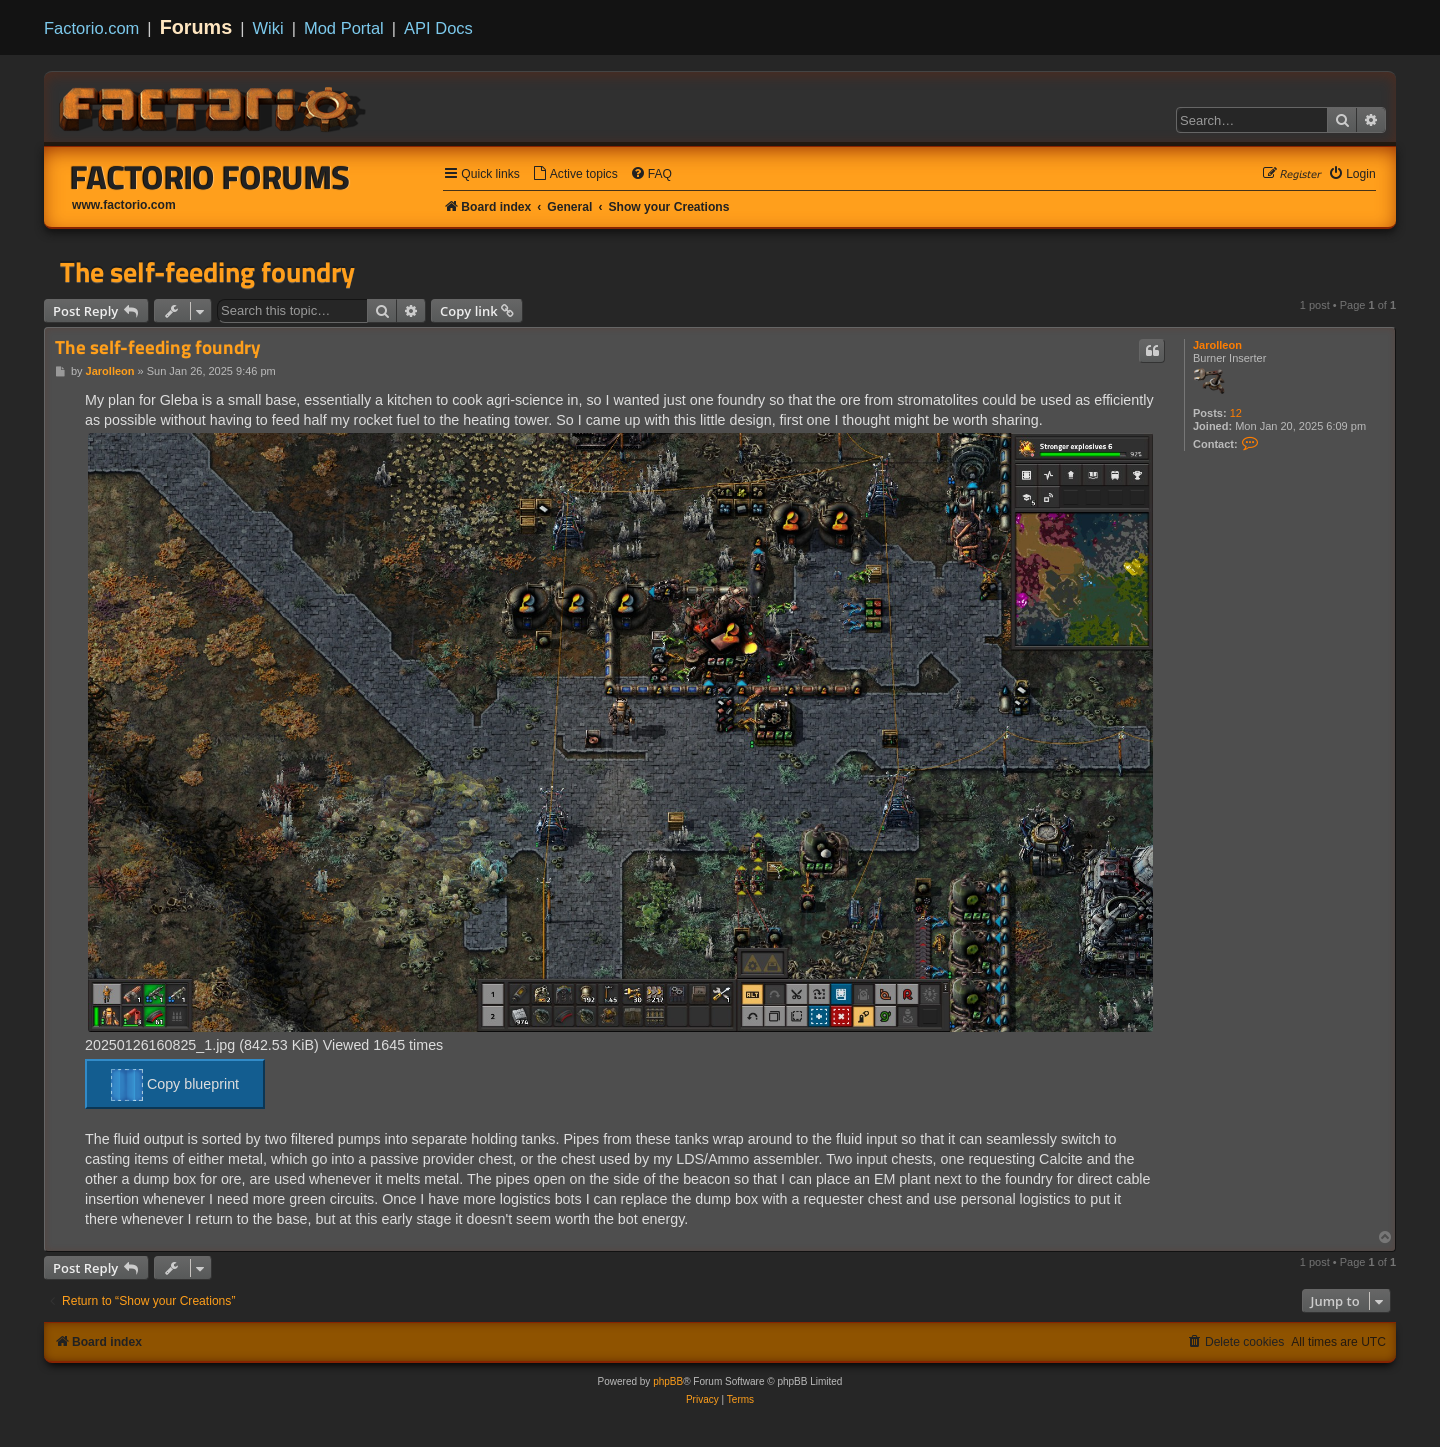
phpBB (668, 1381)
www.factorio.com (124, 205)
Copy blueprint (175, 1085)
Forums (196, 27)
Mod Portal (344, 28)
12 (1236, 413)
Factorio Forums (210, 177)
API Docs (438, 28)
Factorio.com (91, 28)
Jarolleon (1217, 345)
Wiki (268, 28)
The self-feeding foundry (207, 272)
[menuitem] (575, 174)
